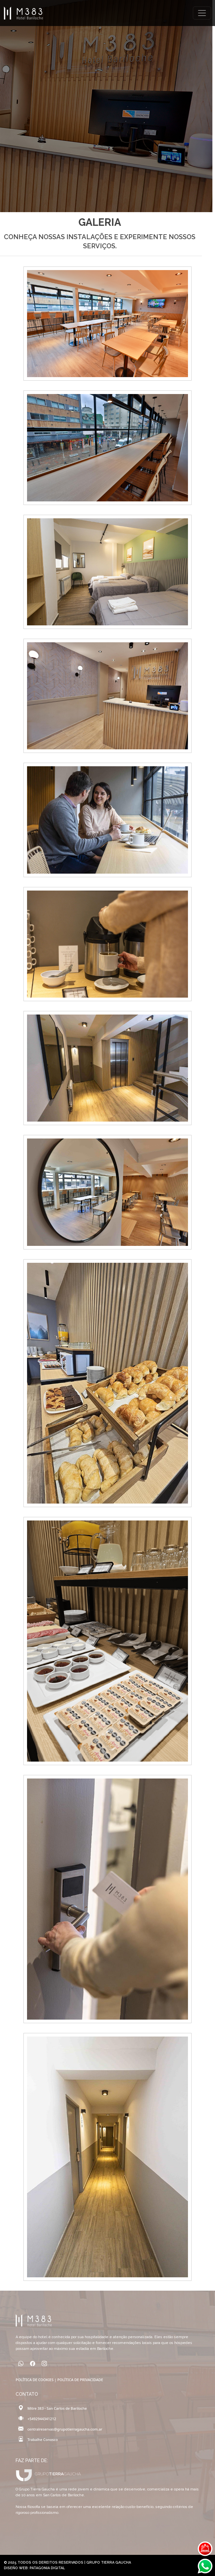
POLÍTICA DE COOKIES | (36, 2379)
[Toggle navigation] (202, 13)
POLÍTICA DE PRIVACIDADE (80, 2379)
